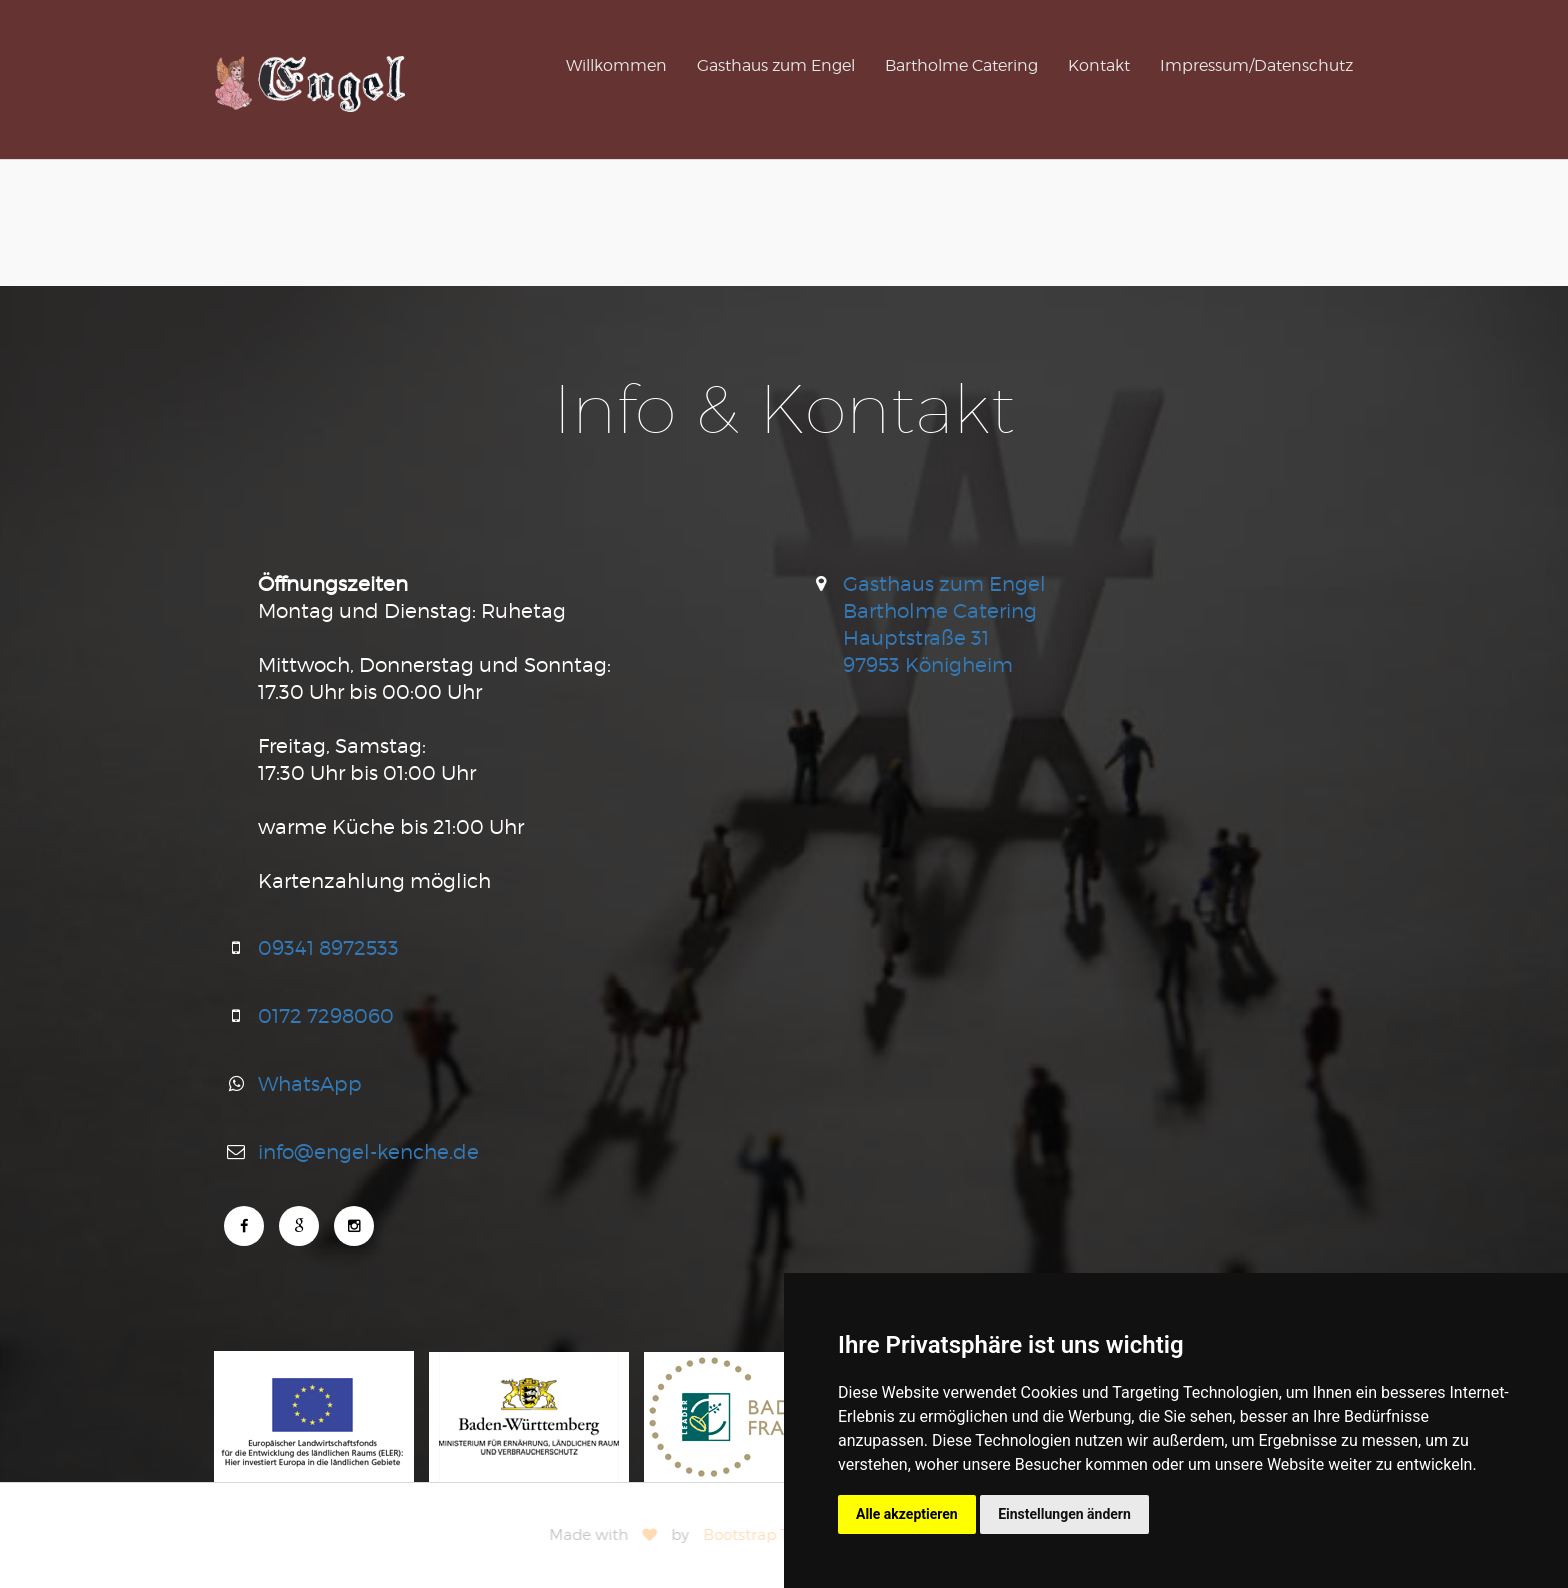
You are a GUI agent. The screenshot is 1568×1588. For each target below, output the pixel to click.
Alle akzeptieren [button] (907, 1514)
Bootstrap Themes (775, 1535)
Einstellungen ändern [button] (1064, 1514)
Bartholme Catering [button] (961, 65)
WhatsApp (310, 1083)
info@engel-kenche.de (368, 1151)
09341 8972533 (328, 947)
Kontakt (1099, 65)
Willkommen (616, 65)
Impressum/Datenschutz (1256, 65)
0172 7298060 (326, 1015)
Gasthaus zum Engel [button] (776, 65)
